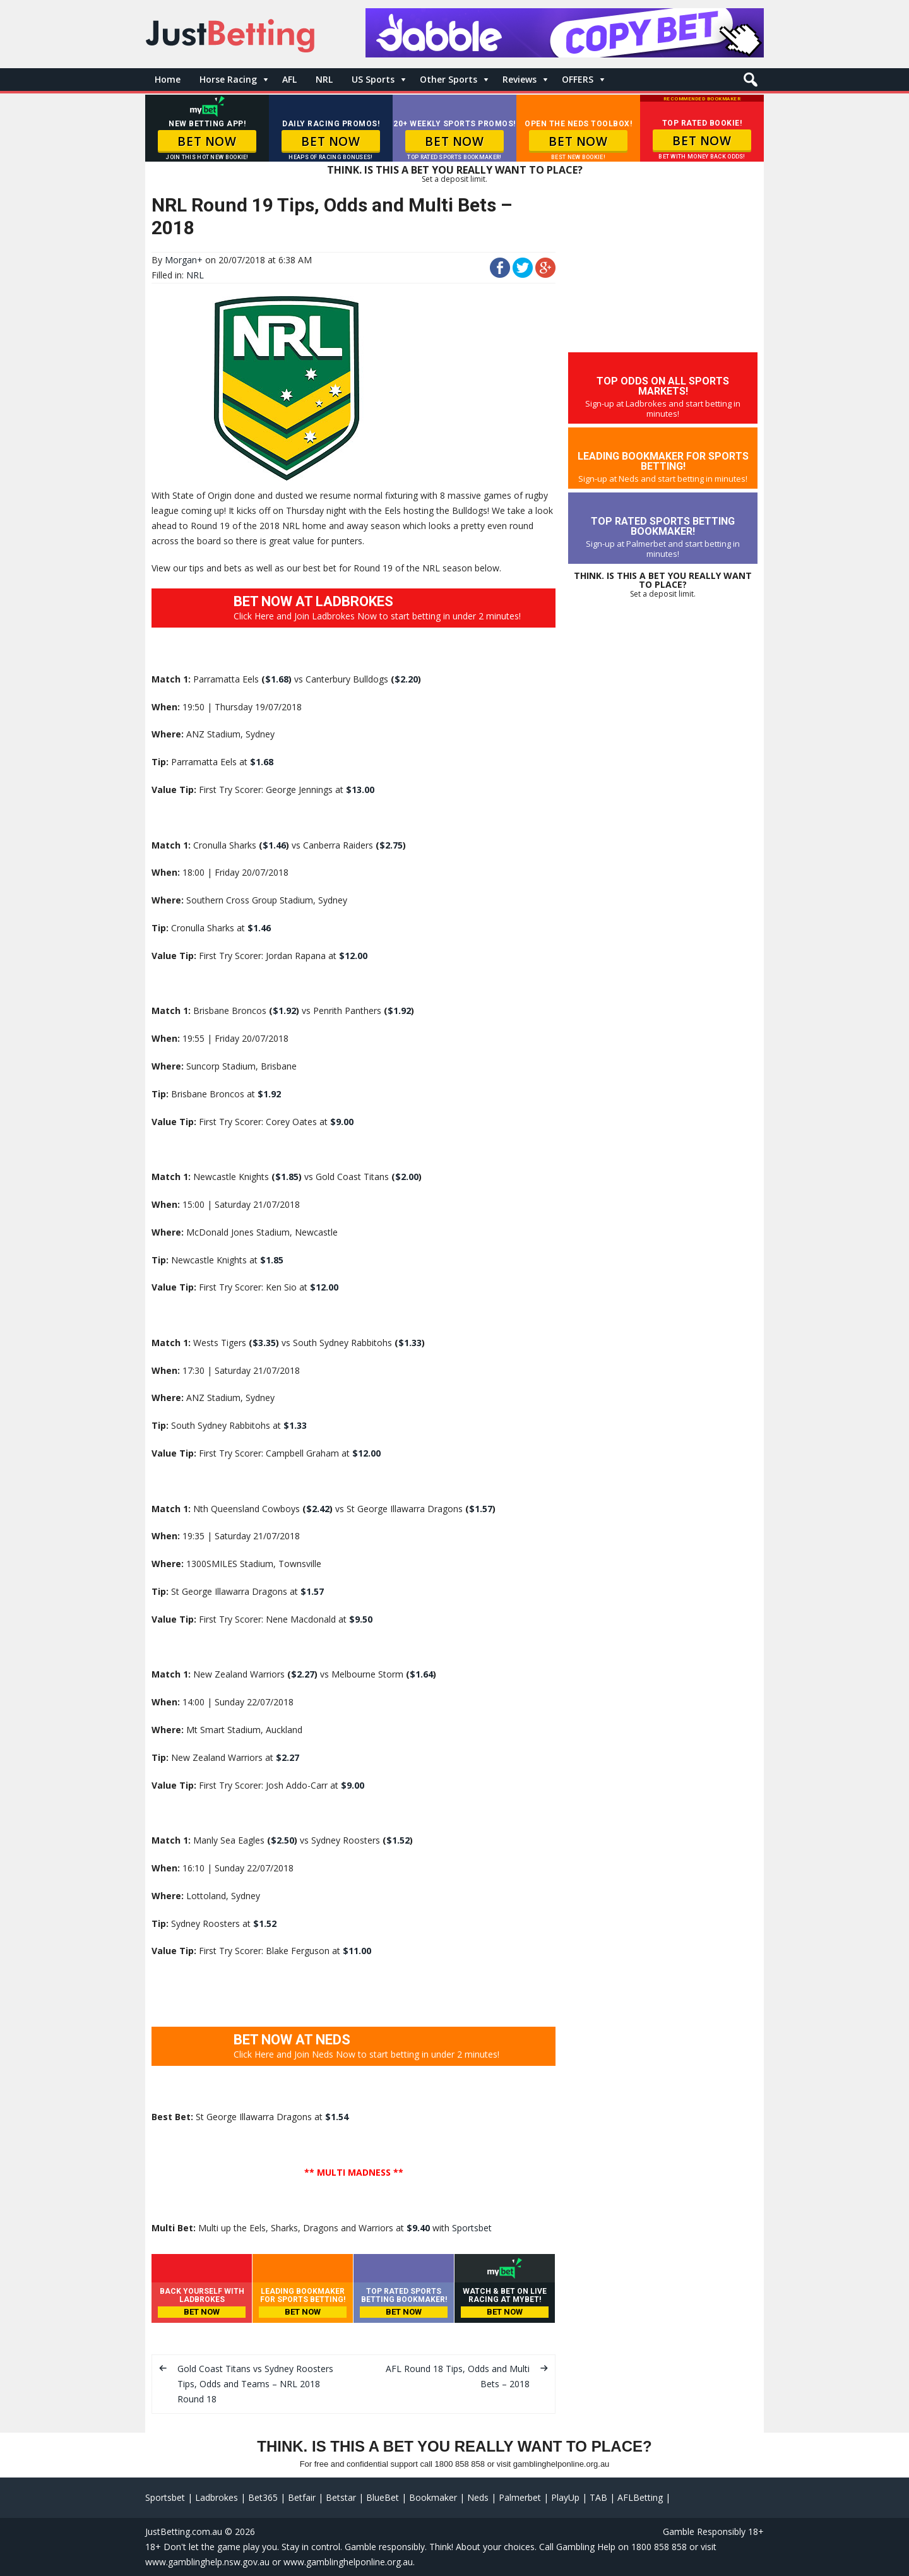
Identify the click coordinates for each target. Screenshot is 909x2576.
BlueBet (382, 2497)
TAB (598, 2497)
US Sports (373, 79)
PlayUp (565, 2497)
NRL (324, 79)
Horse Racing (228, 79)
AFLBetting (640, 2497)
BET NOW (206, 141)
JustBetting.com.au (183, 2531)
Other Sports (448, 79)
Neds (478, 2497)
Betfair (302, 2497)
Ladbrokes (216, 2497)
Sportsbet (472, 2228)
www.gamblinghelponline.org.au (348, 2562)
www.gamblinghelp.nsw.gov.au (207, 2562)
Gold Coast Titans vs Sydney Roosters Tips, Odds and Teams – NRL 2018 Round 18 (255, 2384)
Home (168, 79)
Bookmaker (433, 2497)
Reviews (519, 79)
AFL (289, 79)
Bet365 (263, 2497)
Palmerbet (520, 2497)
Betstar (341, 2497)
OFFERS (577, 79)
